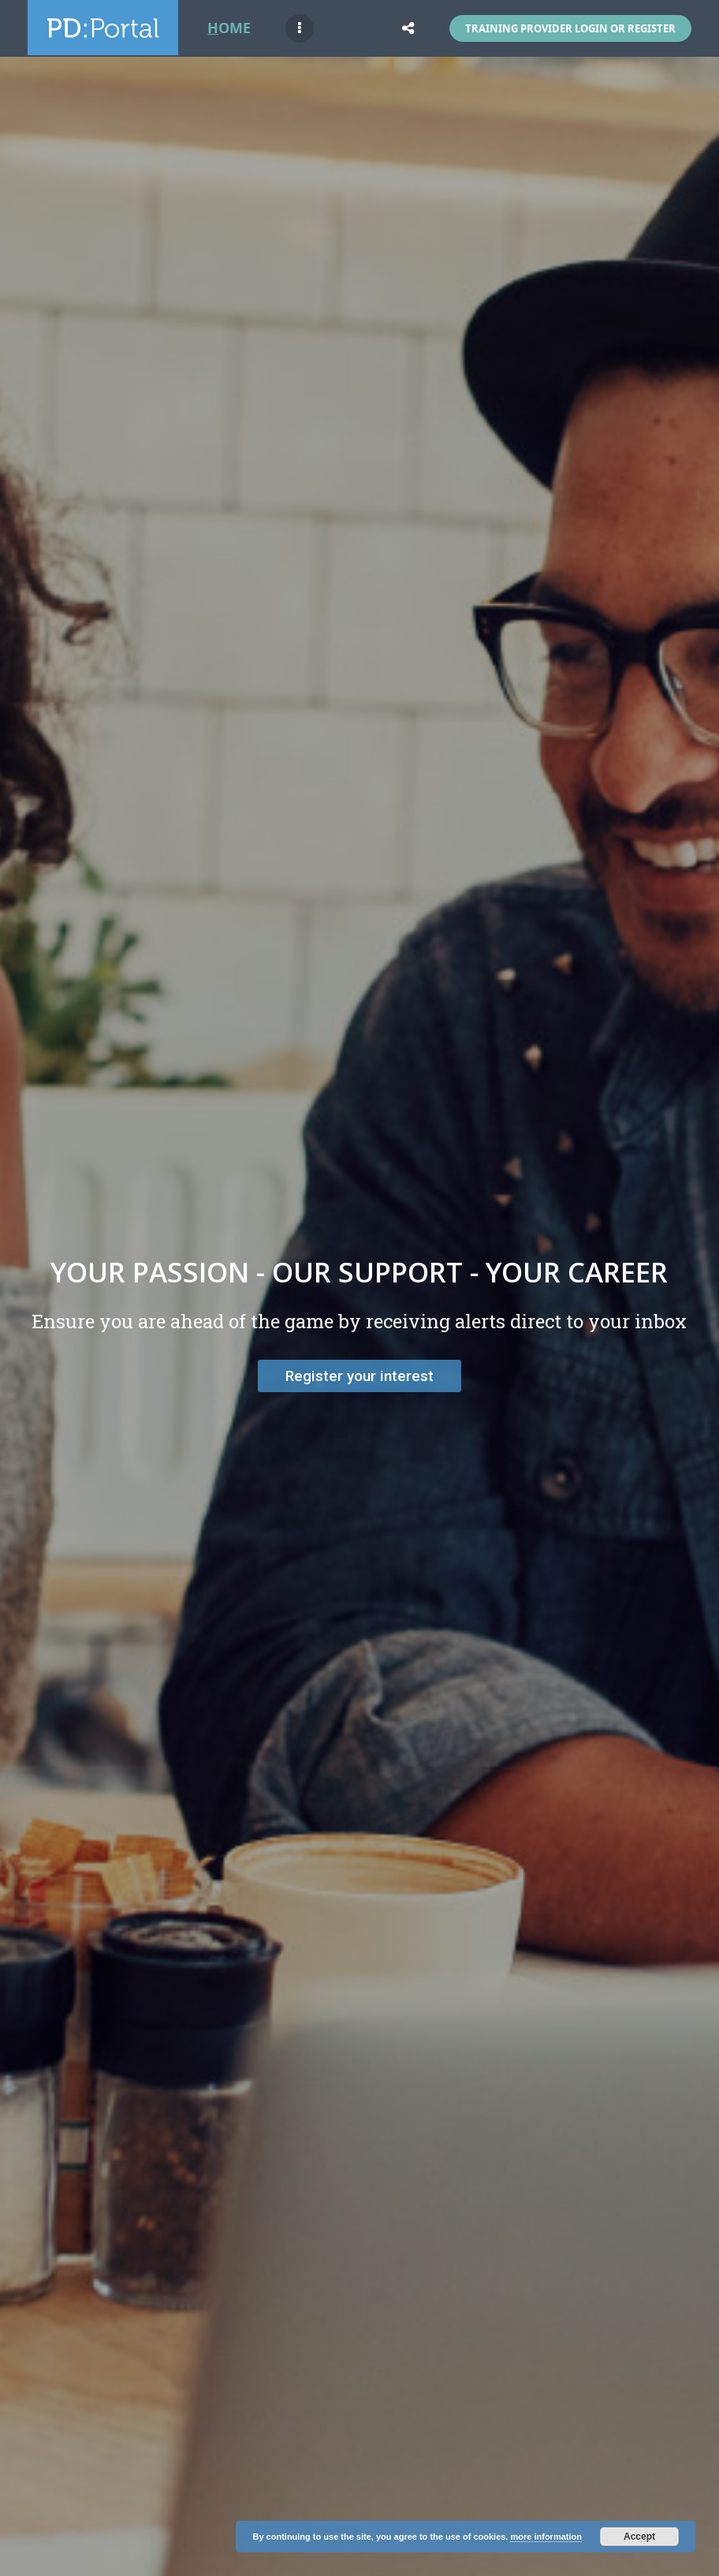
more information (545, 2536)
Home (229, 28)
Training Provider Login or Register (570, 28)
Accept (639, 2536)
